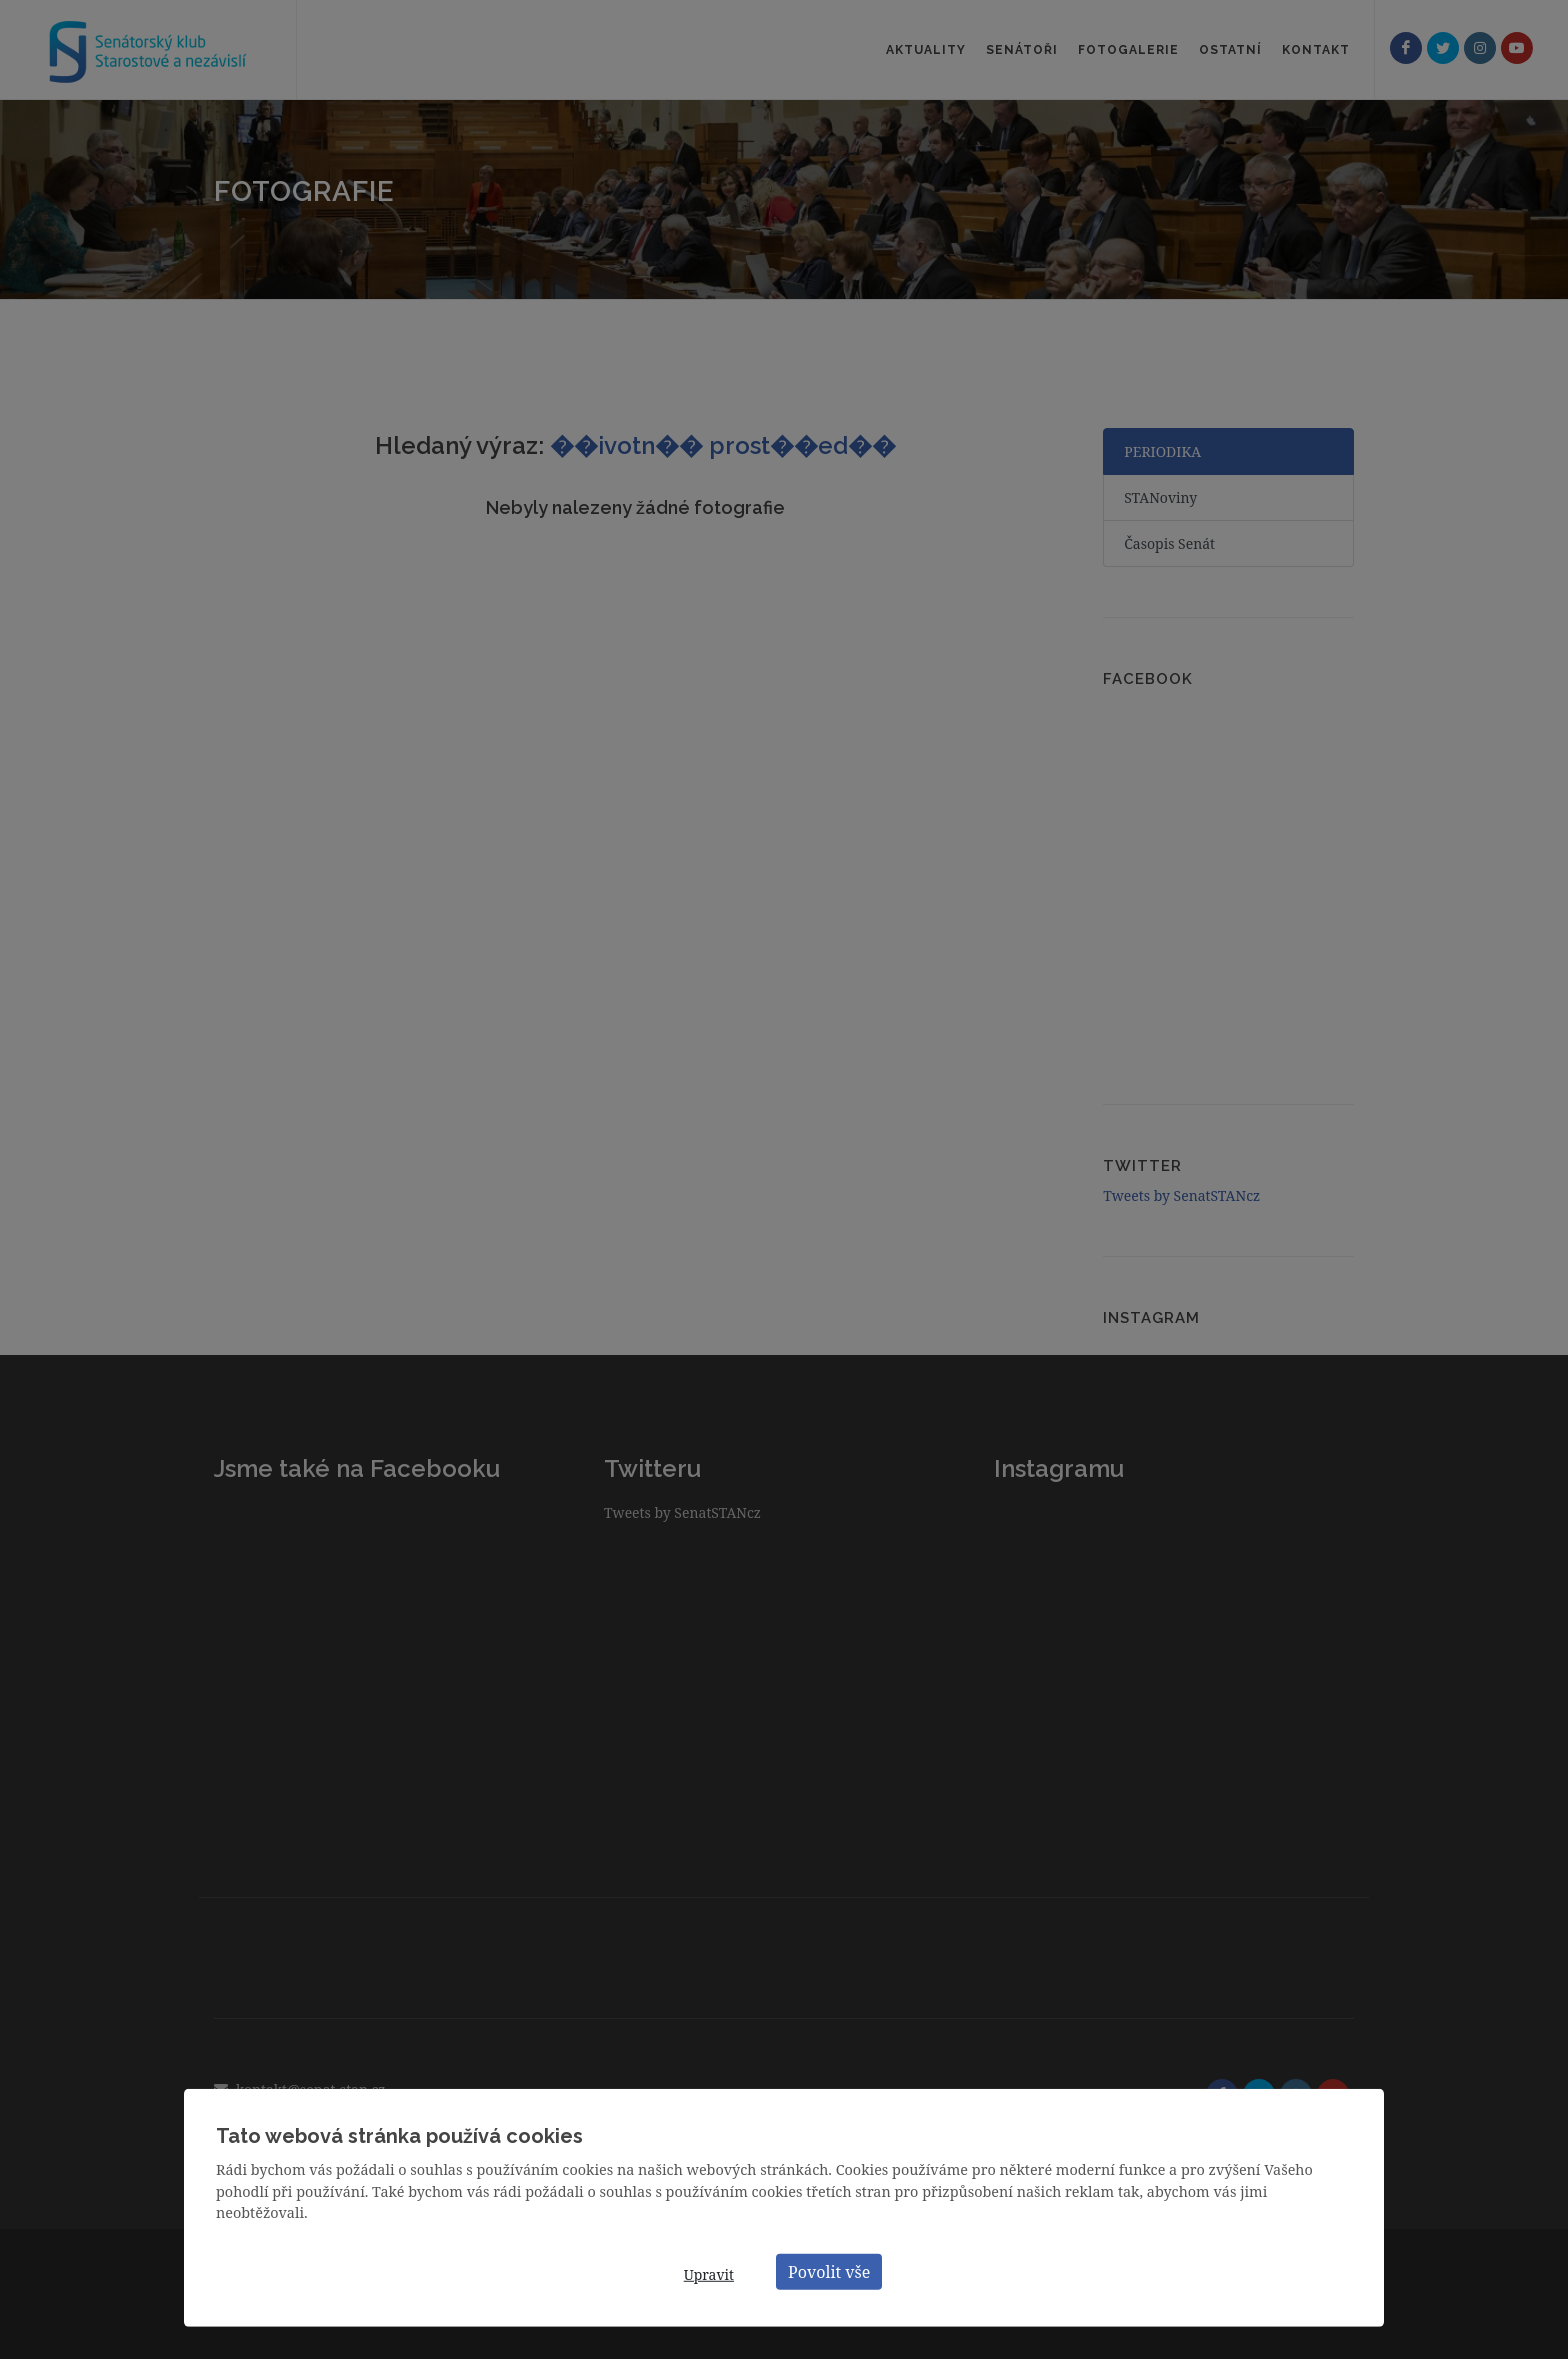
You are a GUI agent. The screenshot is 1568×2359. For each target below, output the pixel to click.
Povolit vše (829, 2271)
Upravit (709, 2274)
